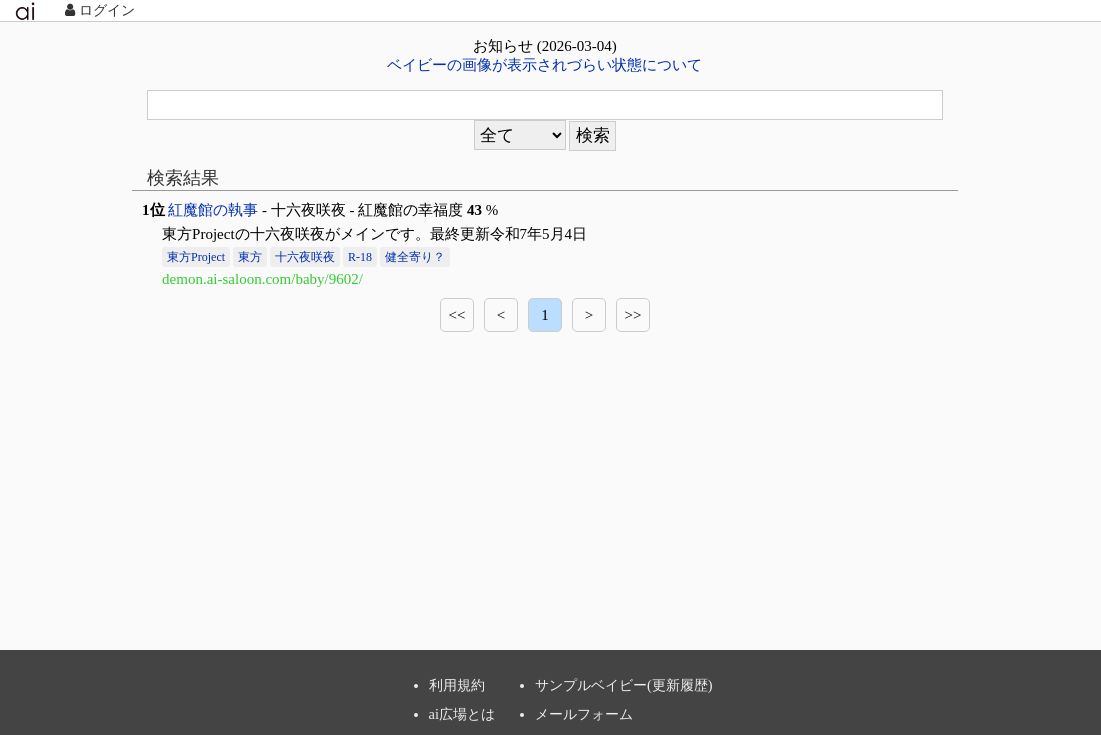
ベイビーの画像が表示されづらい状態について (544, 65)
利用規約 (457, 685)
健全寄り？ (415, 257)
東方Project (196, 257)
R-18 (360, 257)
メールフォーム (584, 714)
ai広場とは (462, 714)
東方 (250, 257)
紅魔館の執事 (213, 210)
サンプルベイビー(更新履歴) (624, 685)
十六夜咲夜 (305, 257)
